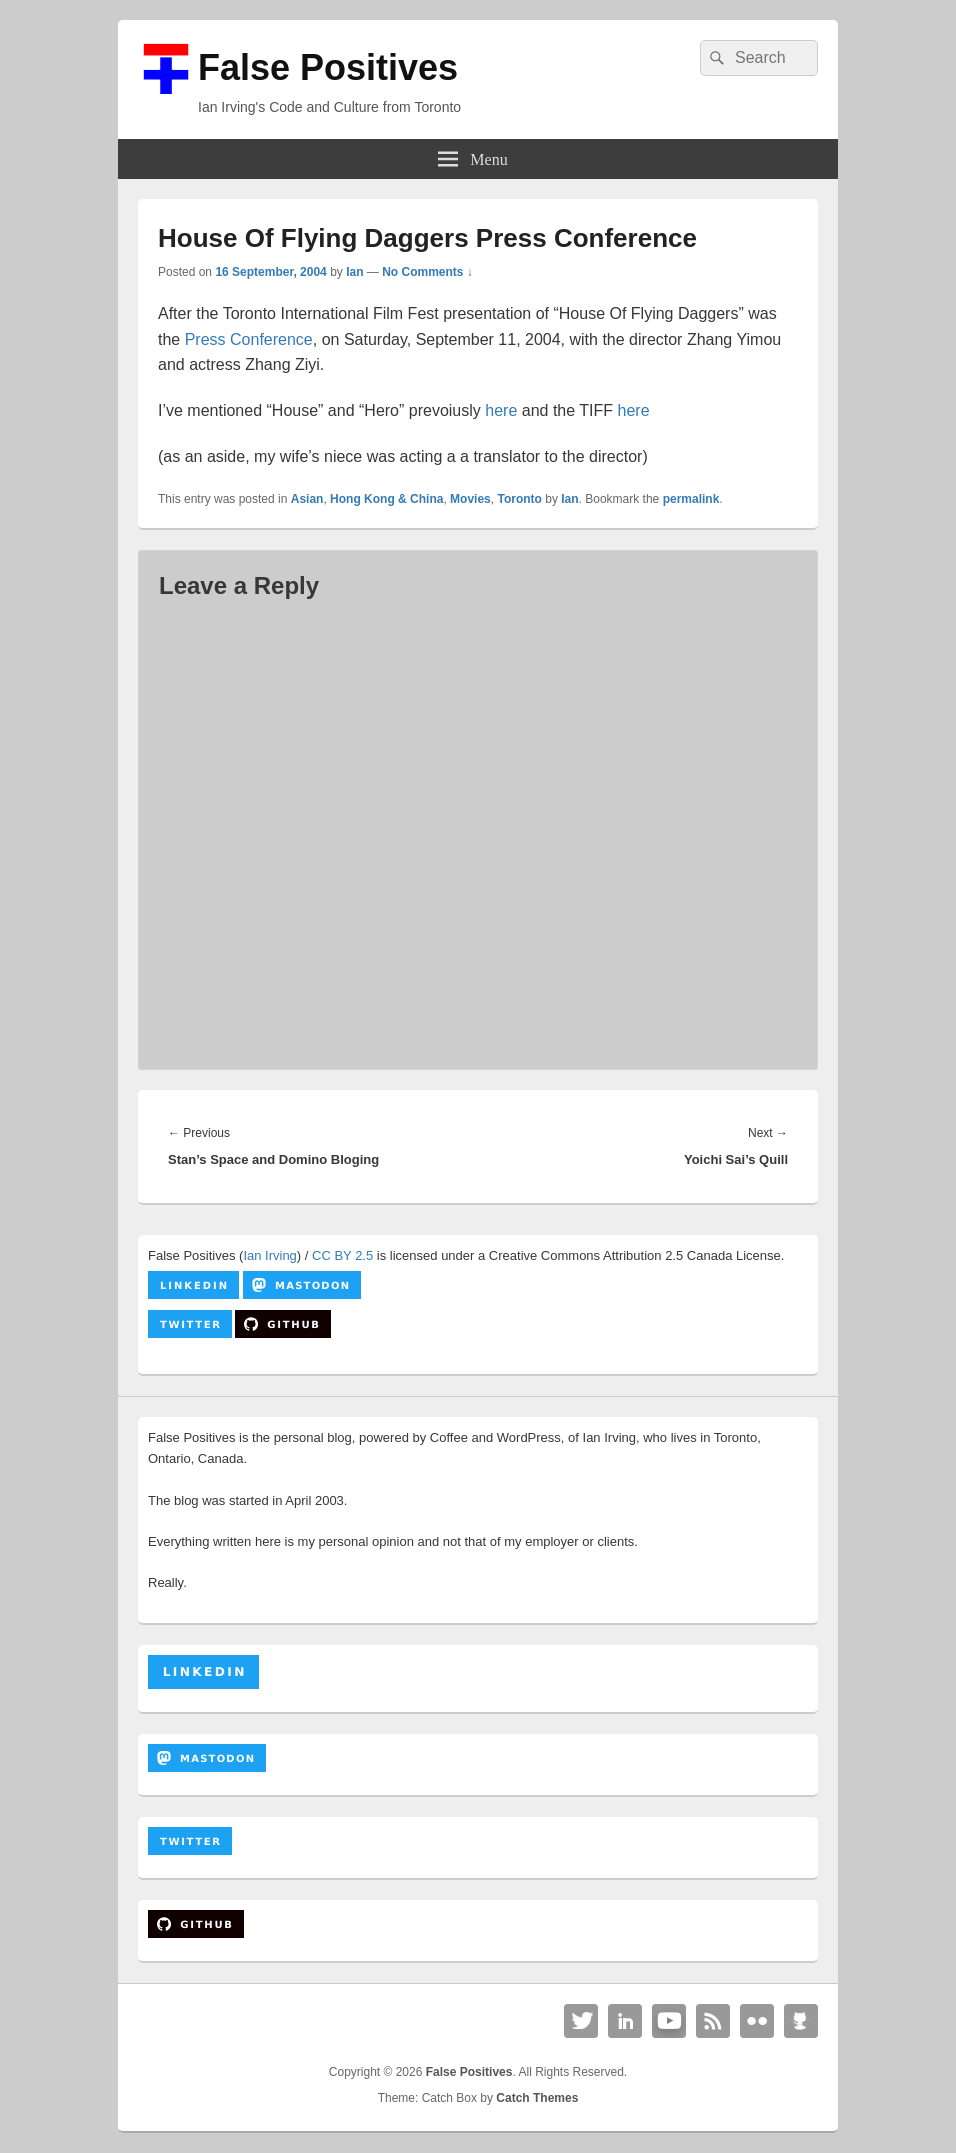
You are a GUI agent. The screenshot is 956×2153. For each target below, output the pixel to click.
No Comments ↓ (427, 272)
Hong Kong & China (386, 499)
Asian (307, 499)
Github (801, 2021)
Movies (470, 499)
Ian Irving (269, 1255)
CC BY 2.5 (342, 1255)
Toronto (519, 499)
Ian (354, 272)
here (501, 410)
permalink (691, 499)
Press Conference (249, 339)
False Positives (328, 67)
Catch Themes (537, 2098)
